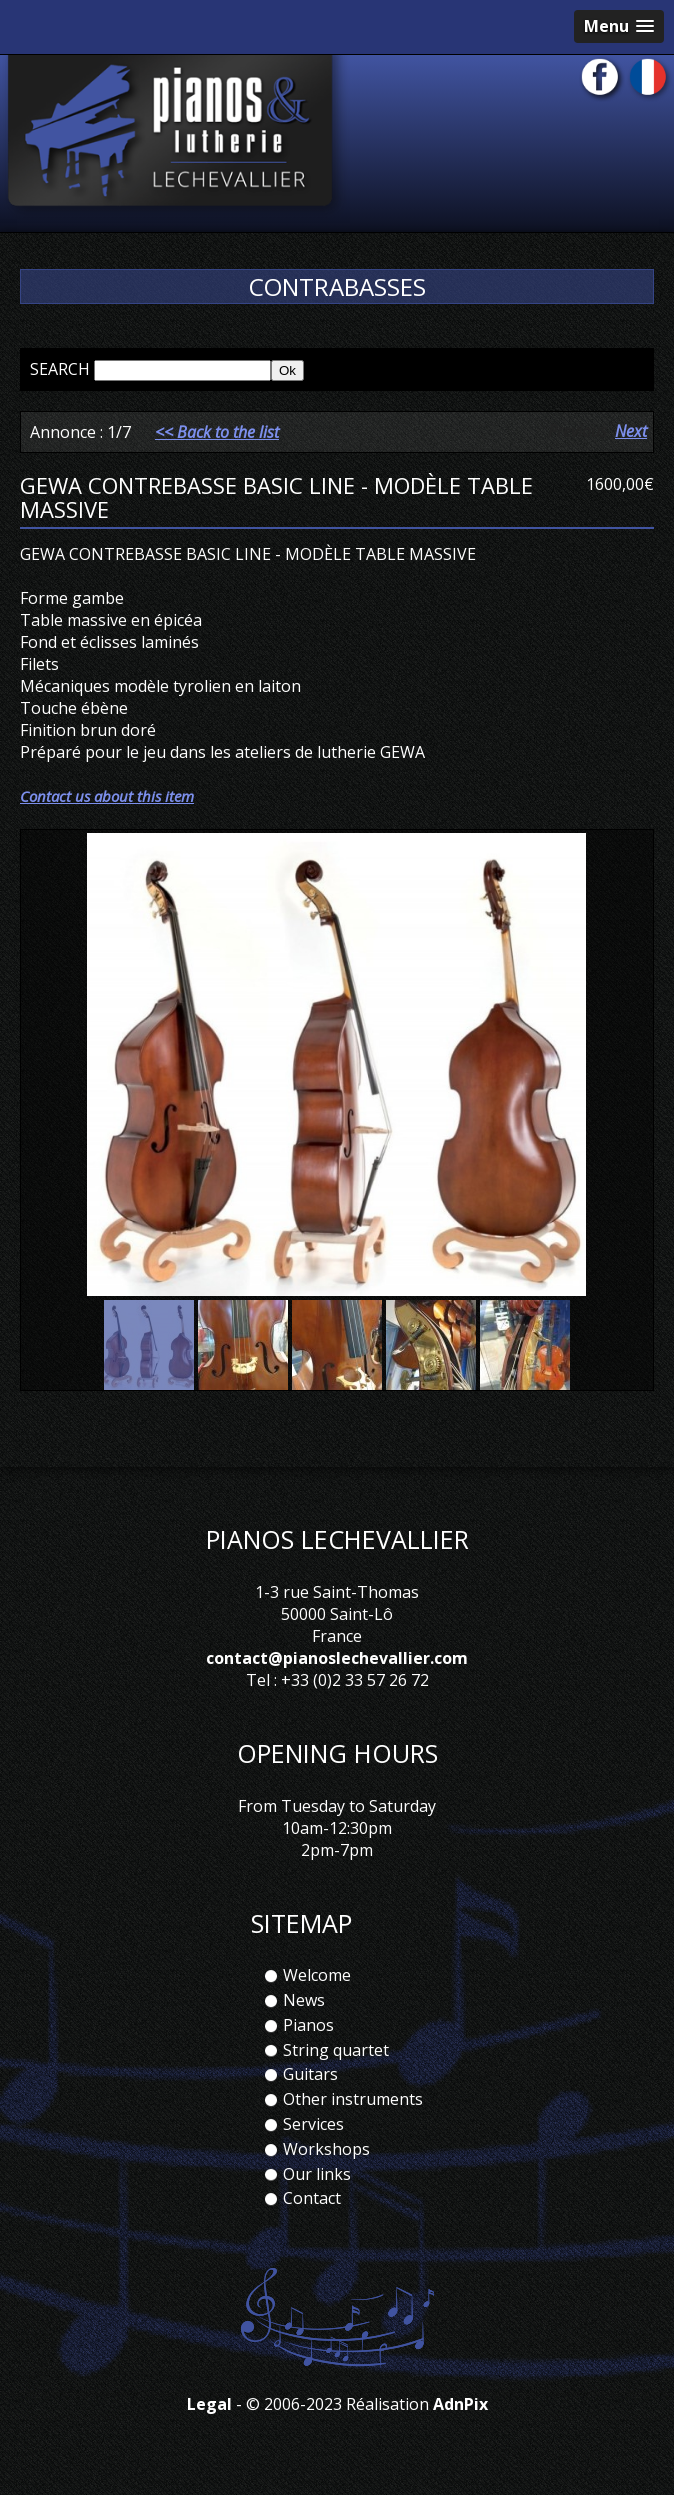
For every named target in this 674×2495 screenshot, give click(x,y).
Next (631, 431)
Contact (312, 2198)
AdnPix (460, 2404)
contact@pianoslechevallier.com (337, 1658)
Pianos (308, 2025)
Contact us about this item (107, 796)
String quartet (336, 2050)
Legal (209, 2404)
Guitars (310, 2074)
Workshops (326, 2149)
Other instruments (353, 2099)
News (304, 2000)
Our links (317, 2174)
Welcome (317, 1975)
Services (313, 2124)
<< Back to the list (217, 432)
